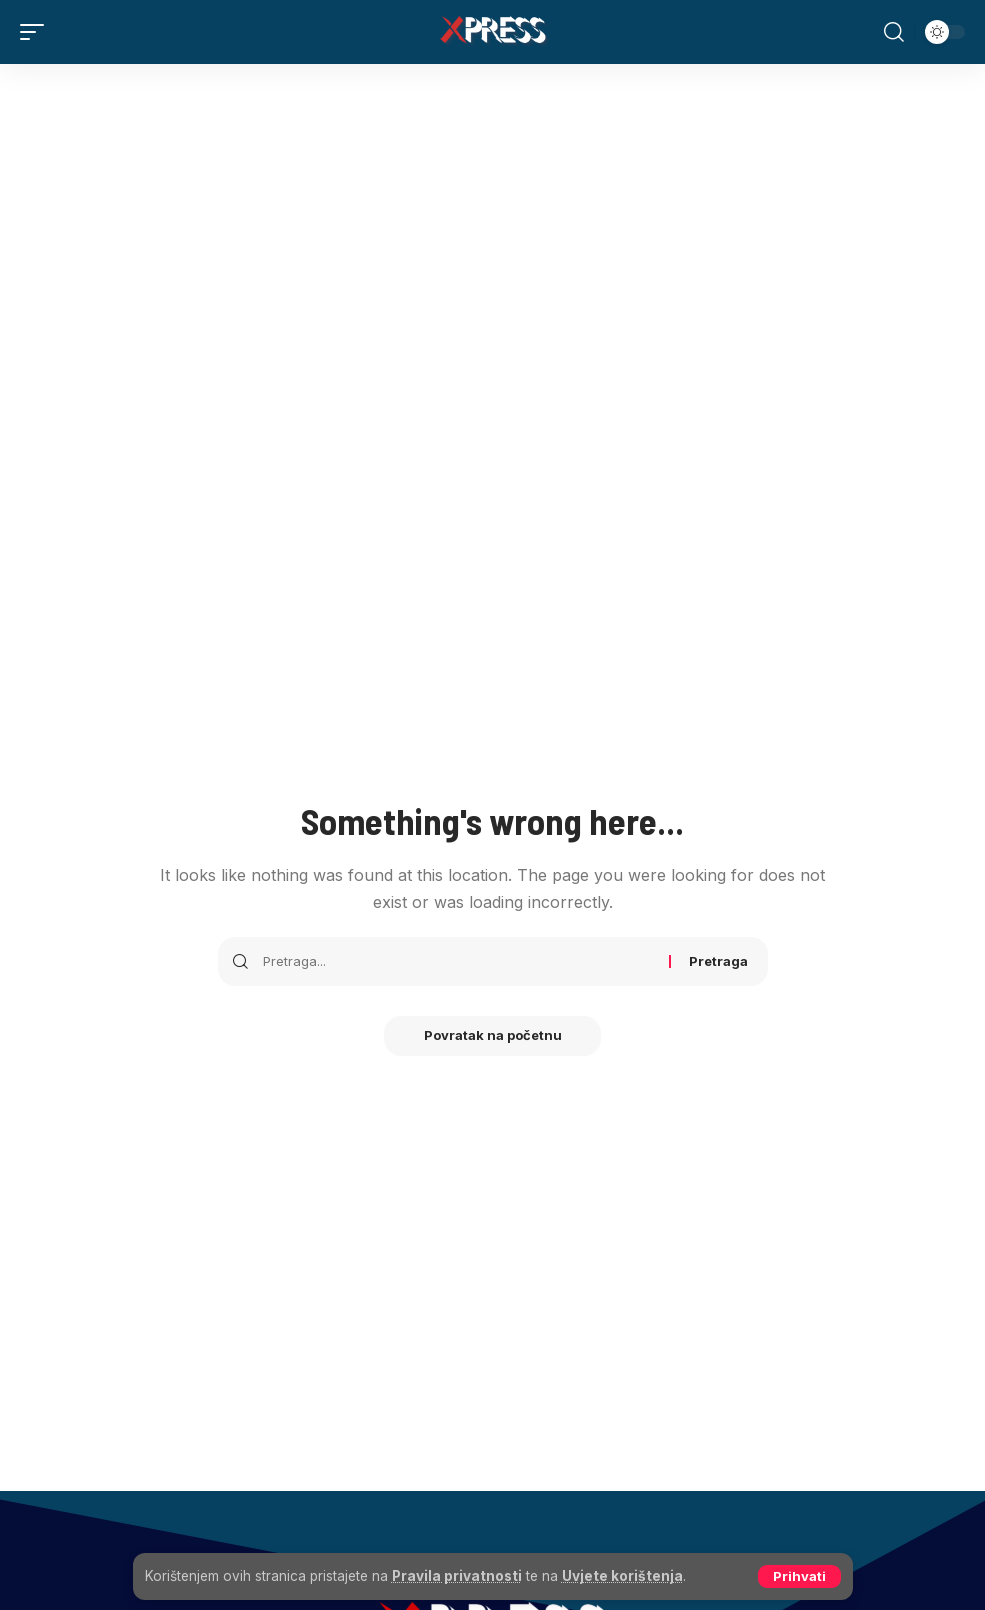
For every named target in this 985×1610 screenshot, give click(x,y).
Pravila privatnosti (457, 1576)
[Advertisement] (492, 214)
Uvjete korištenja (622, 1576)
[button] (799, 1576)
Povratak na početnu (493, 1036)
